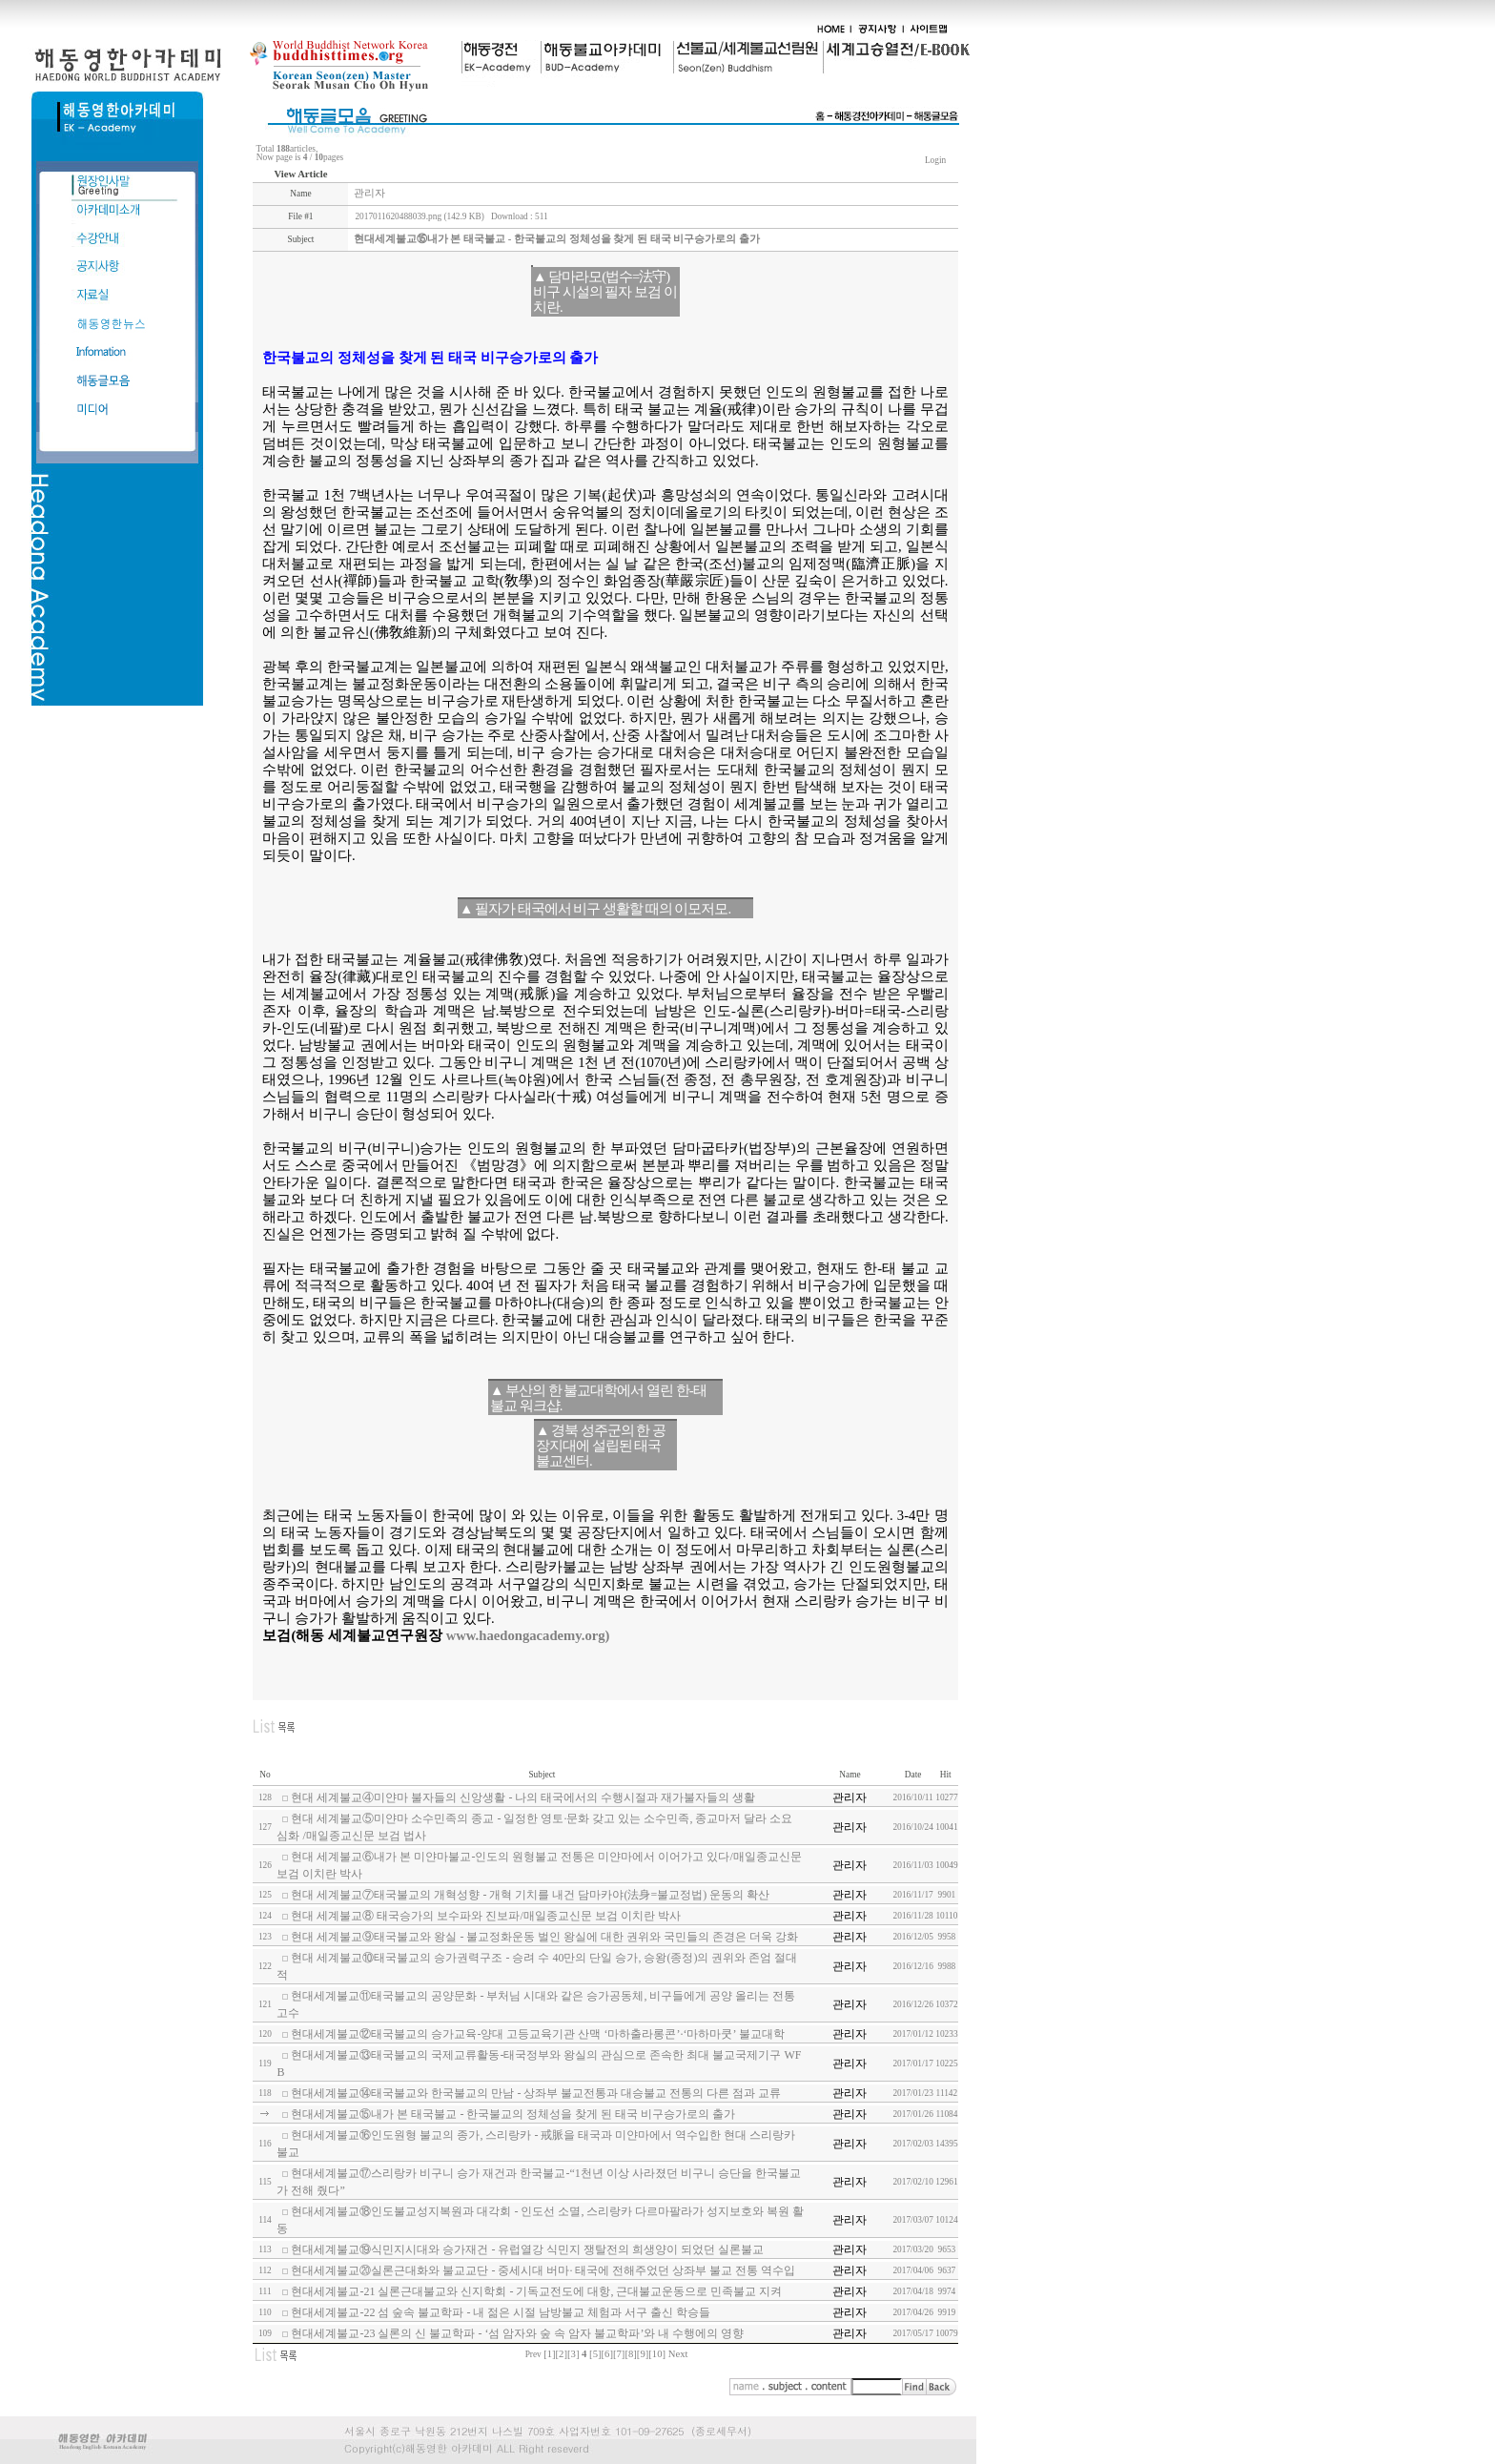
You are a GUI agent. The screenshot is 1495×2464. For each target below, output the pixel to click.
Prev (533, 2354)
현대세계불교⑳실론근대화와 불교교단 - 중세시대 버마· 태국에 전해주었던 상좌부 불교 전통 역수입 (543, 2270)
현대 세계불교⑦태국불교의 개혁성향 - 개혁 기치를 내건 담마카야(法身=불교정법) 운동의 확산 (530, 1894)
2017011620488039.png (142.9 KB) (419, 216)
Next (678, 2354)
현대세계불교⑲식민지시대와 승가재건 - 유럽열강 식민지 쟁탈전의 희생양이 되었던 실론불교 (527, 2249)
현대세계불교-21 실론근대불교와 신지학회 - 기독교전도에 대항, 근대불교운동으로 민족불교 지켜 (536, 2291)
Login (936, 160)
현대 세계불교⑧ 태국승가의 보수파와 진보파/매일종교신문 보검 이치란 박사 (485, 1915)
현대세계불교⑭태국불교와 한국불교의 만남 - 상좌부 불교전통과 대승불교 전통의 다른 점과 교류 (536, 2093)
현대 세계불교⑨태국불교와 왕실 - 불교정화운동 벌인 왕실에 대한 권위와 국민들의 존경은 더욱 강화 (544, 1936)
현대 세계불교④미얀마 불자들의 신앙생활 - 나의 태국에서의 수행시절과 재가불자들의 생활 (523, 1797)
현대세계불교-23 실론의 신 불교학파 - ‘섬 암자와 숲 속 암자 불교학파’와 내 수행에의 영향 (517, 2333)
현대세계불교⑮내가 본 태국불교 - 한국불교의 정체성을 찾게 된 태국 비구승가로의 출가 (513, 2114)
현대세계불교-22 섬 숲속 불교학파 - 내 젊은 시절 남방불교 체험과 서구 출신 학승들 (500, 2312)
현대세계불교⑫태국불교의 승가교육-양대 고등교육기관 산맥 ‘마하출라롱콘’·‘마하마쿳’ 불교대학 (537, 2034)
